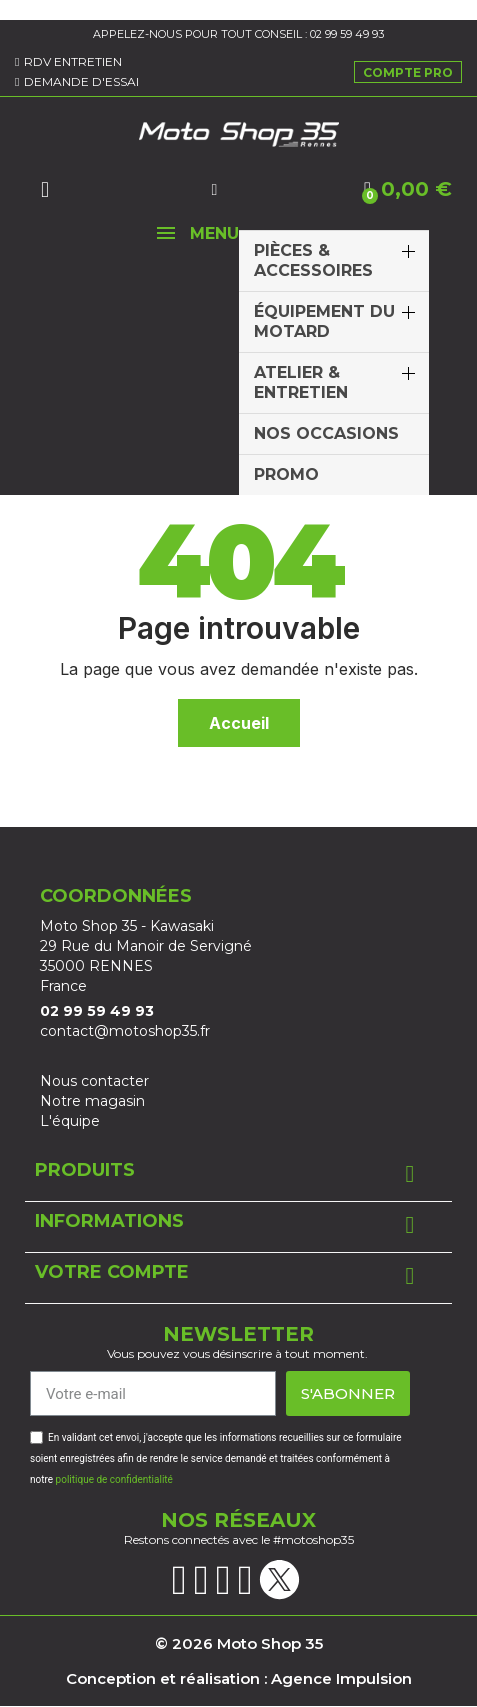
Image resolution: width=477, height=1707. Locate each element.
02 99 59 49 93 (347, 34)
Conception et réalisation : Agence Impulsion (239, 1678)
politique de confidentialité (114, 1479)
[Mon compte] (214, 190)
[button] (45, 190)
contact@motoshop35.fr (125, 1031)
